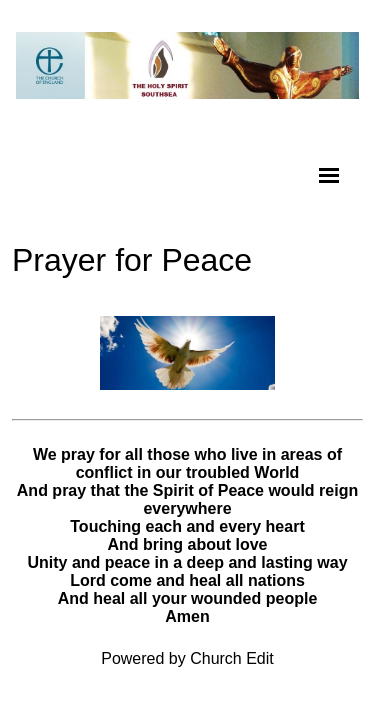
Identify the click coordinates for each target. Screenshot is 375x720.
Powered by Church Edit (187, 658)
